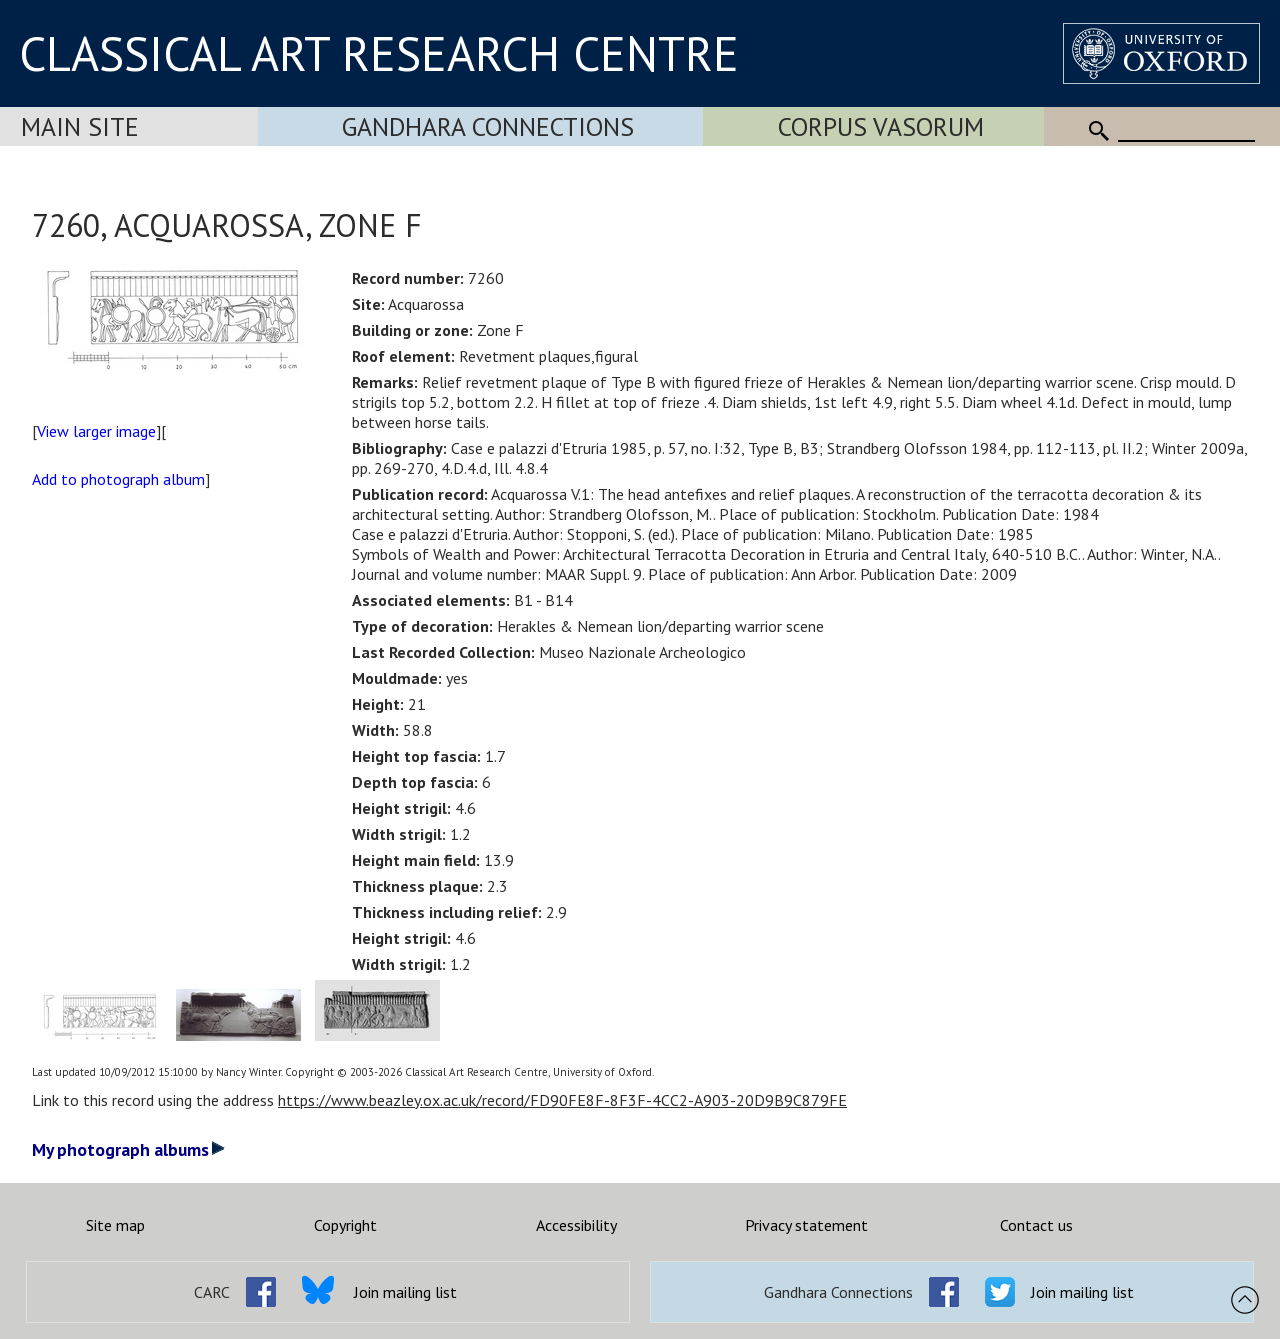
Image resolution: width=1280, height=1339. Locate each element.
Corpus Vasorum (881, 126)
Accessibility (576, 1225)
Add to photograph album (118, 479)
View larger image (96, 431)
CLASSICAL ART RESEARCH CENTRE (379, 53)
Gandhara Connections (488, 126)
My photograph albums (128, 1149)
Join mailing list (405, 1292)
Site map (115, 1225)
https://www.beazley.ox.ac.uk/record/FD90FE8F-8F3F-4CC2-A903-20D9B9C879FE (562, 1100)
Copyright (345, 1225)
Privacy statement (806, 1225)
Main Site (80, 126)
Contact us (1036, 1225)
